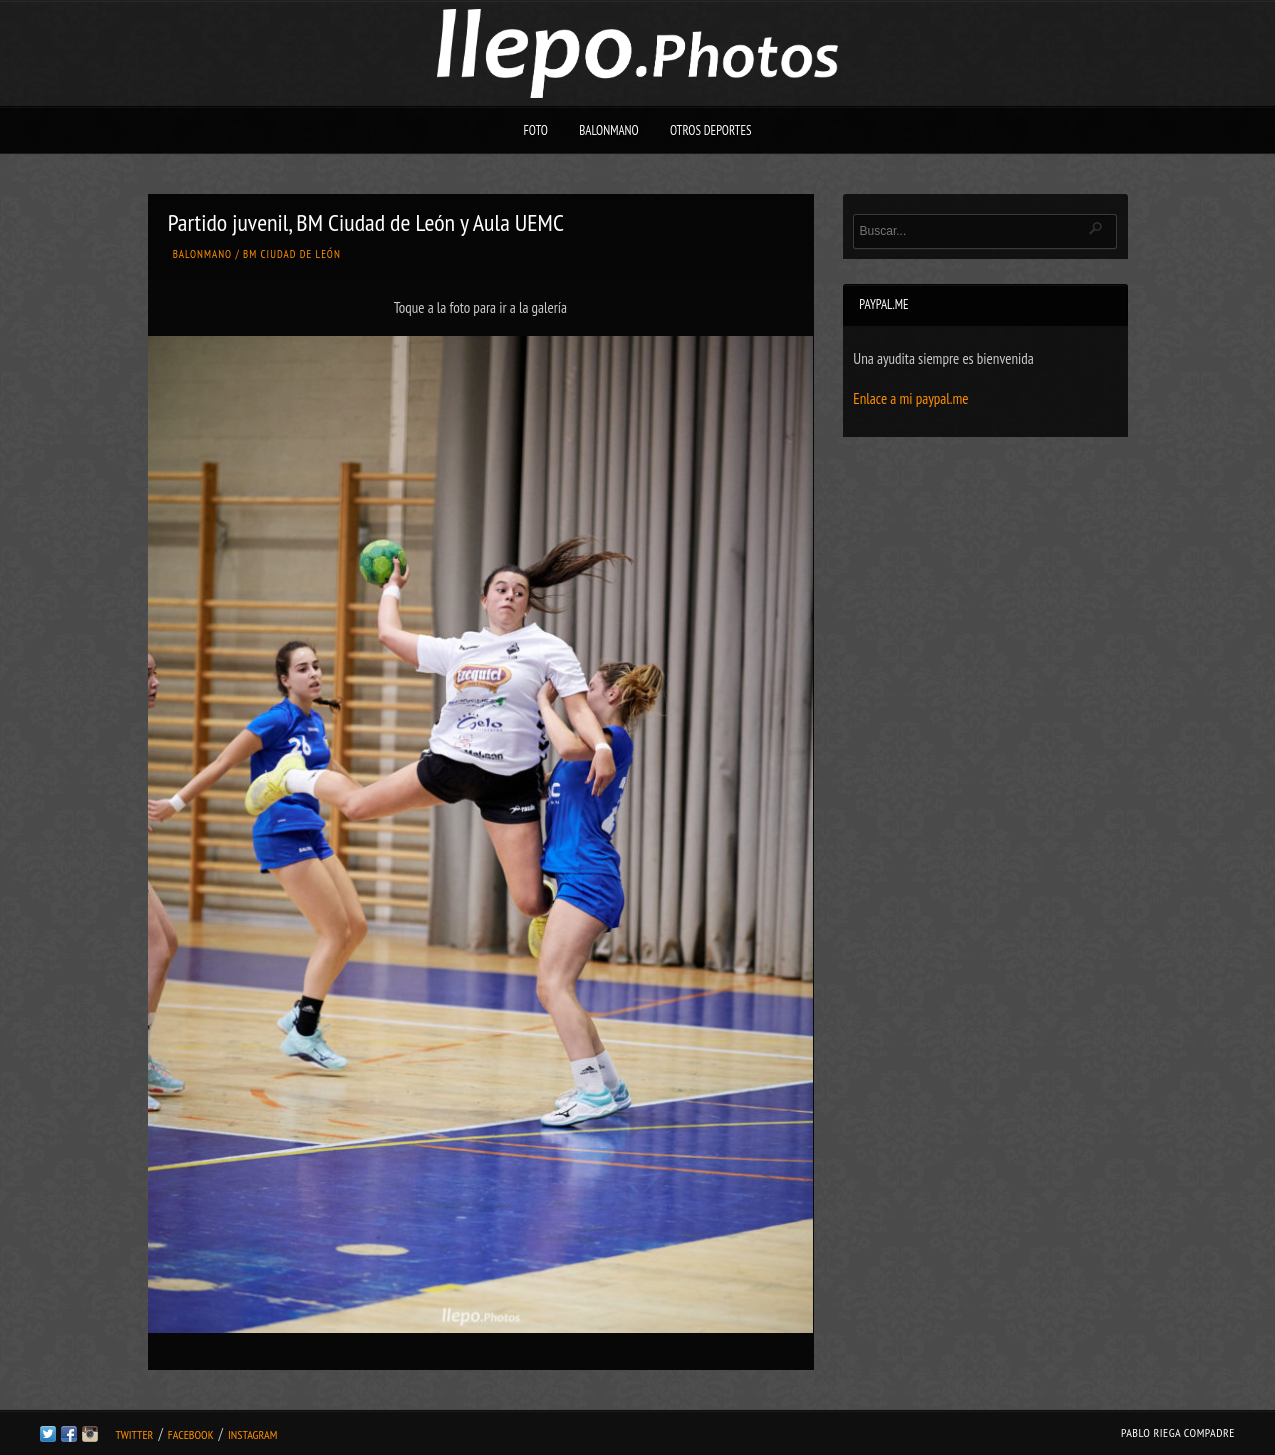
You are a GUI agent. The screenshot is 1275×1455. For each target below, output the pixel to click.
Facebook (191, 1434)
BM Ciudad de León (292, 254)
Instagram (252, 1434)
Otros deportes (711, 130)
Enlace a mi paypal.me (910, 398)
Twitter (134, 1434)
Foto (535, 130)
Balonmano (609, 130)
